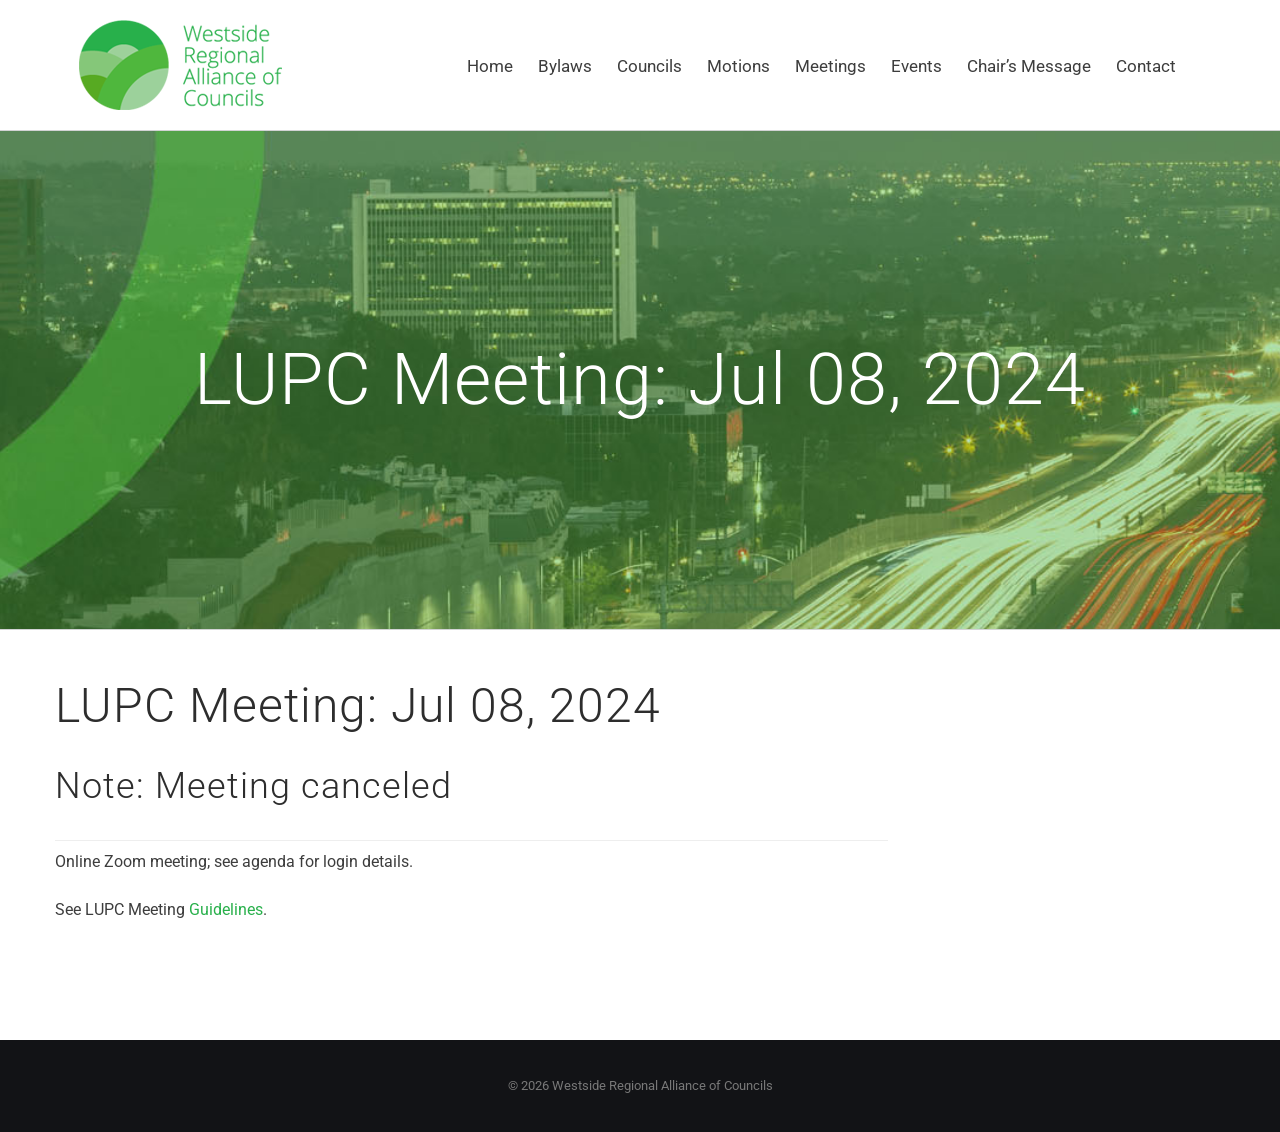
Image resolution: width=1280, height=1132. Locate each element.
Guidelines (226, 909)
